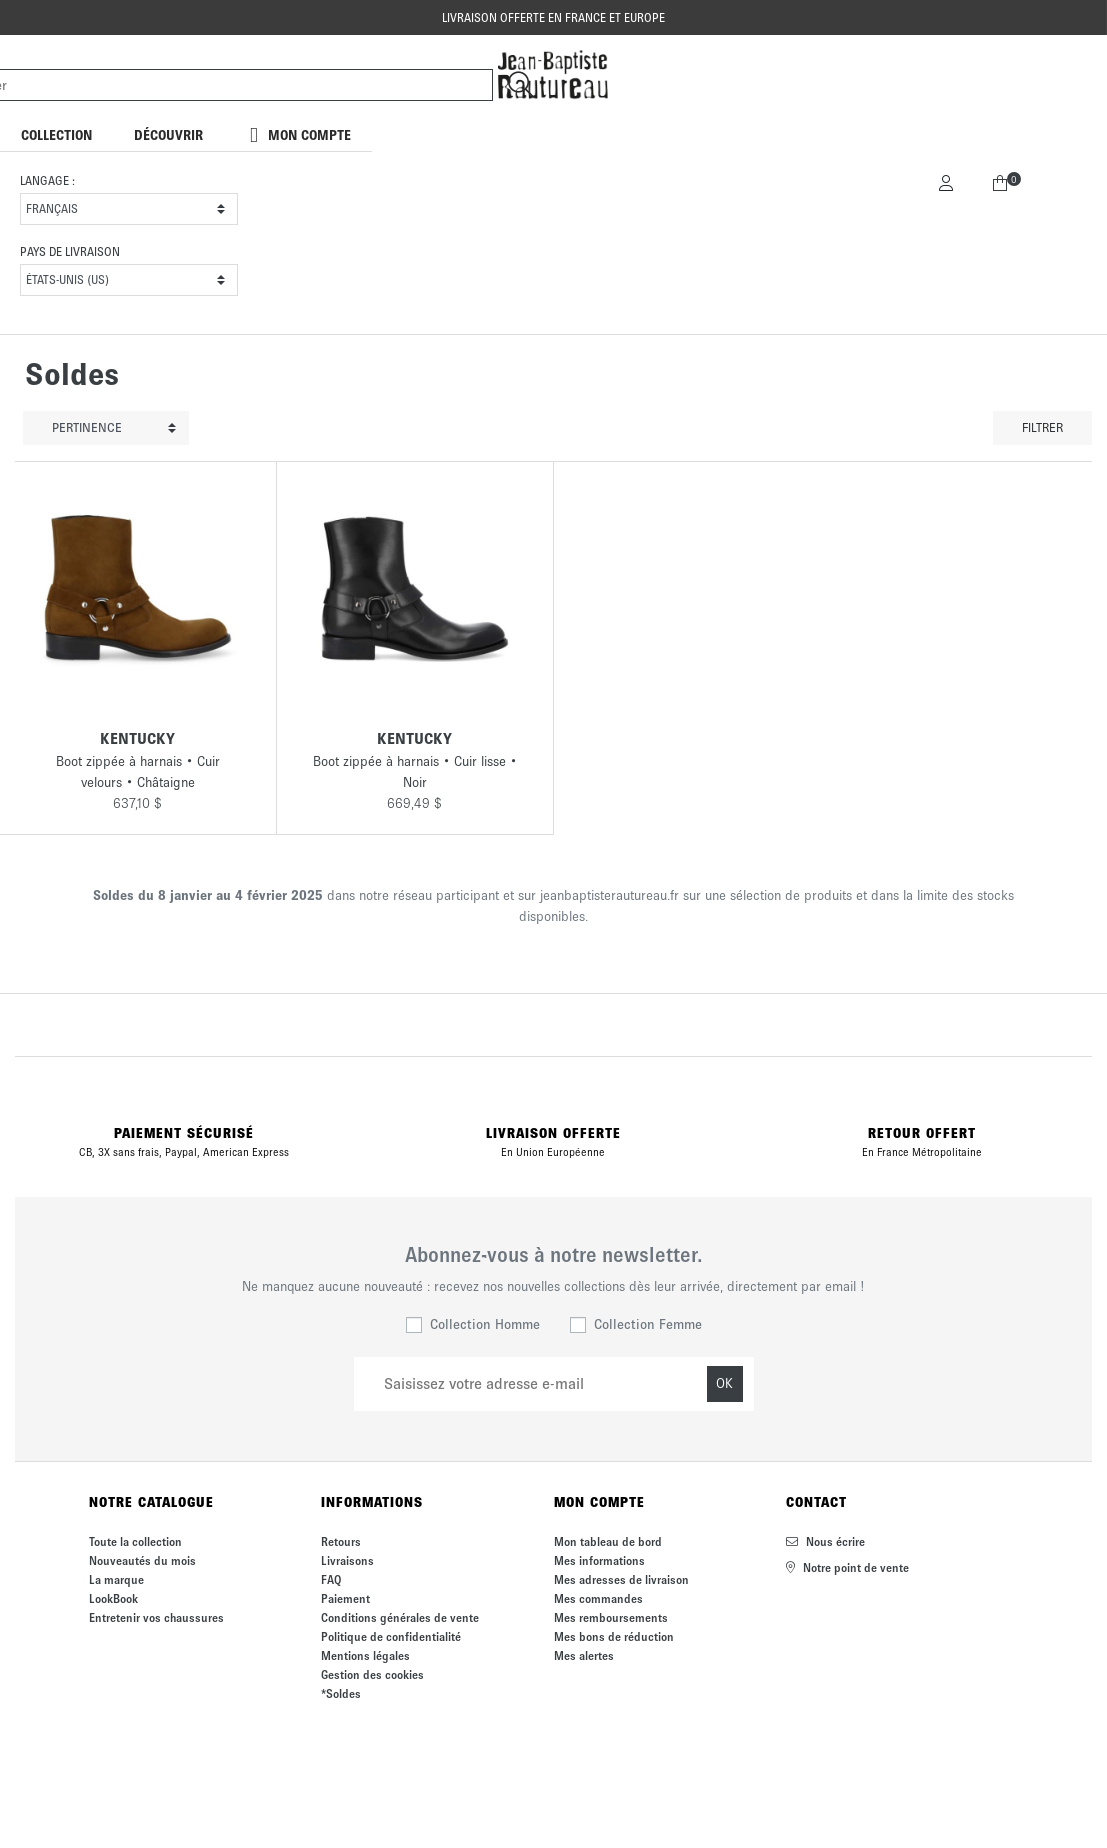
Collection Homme (485, 1324)
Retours (341, 1541)
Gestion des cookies (372, 1674)
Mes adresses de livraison (621, 1579)
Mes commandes (598, 1598)
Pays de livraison (70, 251)
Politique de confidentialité (391, 1636)
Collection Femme (648, 1324)
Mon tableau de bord (608, 1541)
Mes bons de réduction (614, 1636)
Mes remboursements (611, 1617)
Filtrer (1042, 427)
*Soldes (341, 1693)
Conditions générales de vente (400, 1617)
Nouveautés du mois (142, 1560)
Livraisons (347, 1560)
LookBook (113, 1598)
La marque (116, 1579)
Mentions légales (365, 1655)
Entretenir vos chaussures (156, 1617)
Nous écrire (825, 1541)
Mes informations (599, 1560)
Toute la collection (135, 1541)
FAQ (331, 1579)
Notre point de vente (847, 1567)
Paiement (345, 1598)
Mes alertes (584, 1655)
